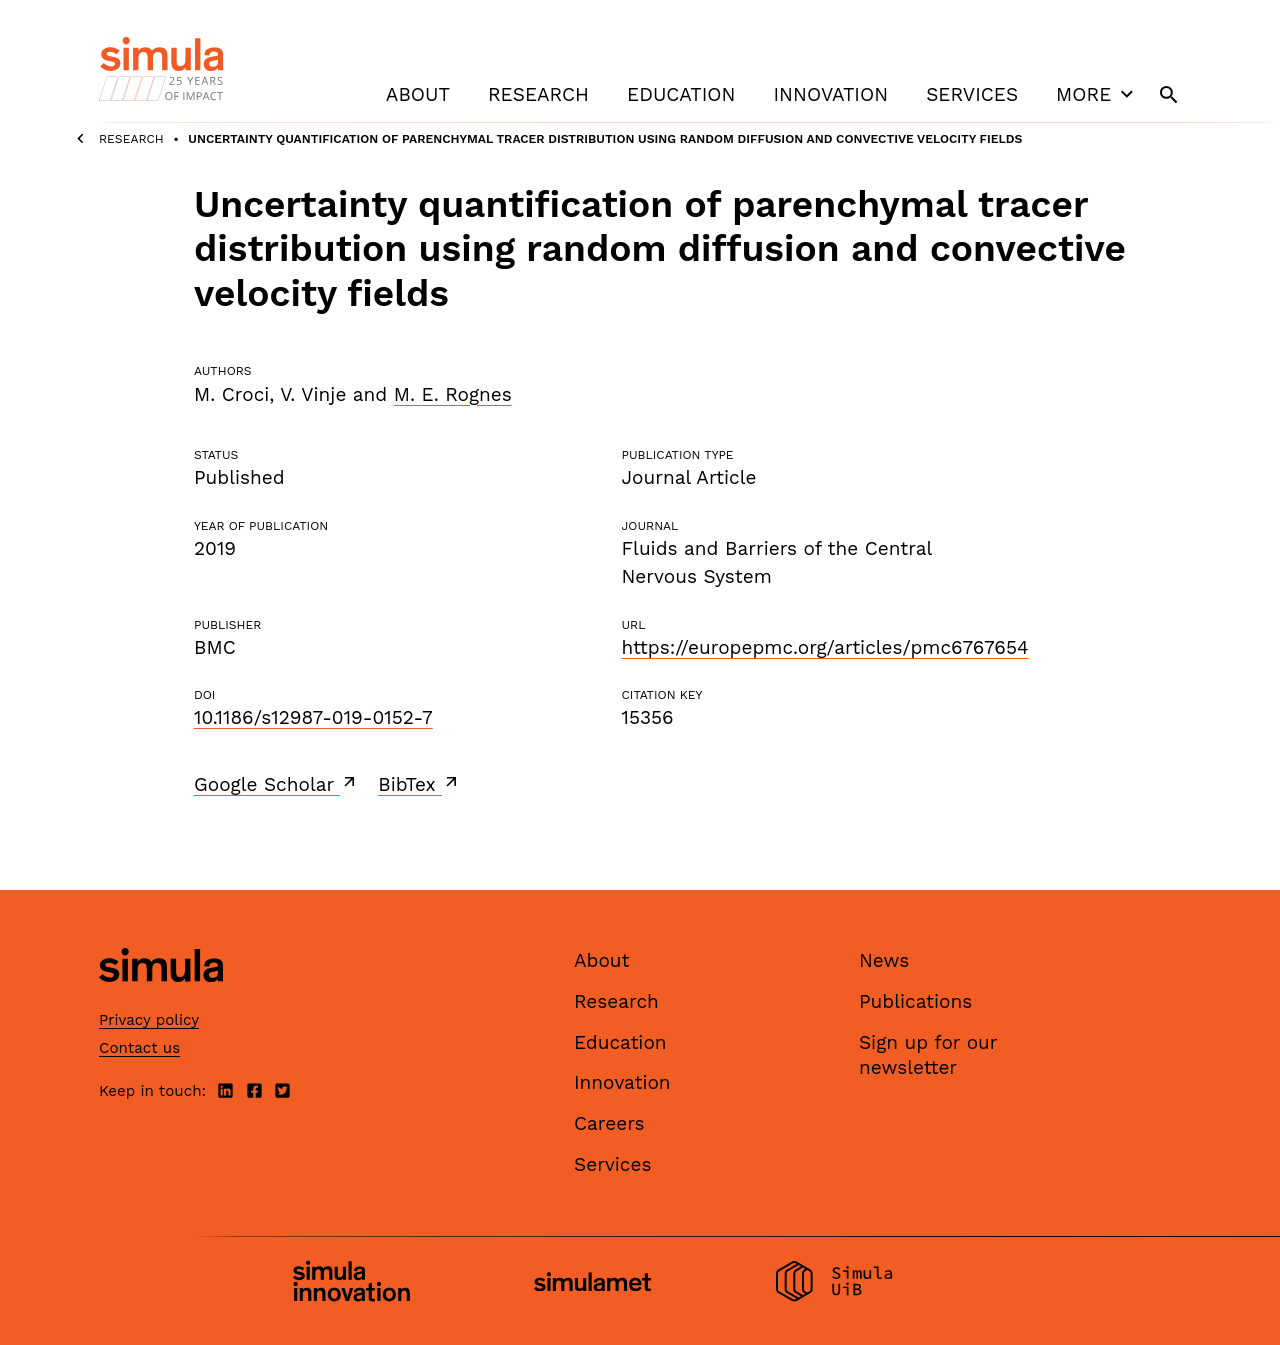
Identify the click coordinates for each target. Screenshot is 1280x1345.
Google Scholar (276, 784)
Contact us (139, 1048)
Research (538, 94)
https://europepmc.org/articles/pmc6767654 (824, 647)
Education (681, 94)
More (1097, 94)
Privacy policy (149, 1020)
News (884, 960)
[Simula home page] (161, 999)
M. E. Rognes (453, 394)
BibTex (419, 784)
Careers (609, 1123)
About (418, 94)
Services (972, 94)
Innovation (830, 94)
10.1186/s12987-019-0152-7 (313, 717)
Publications (915, 1001)
